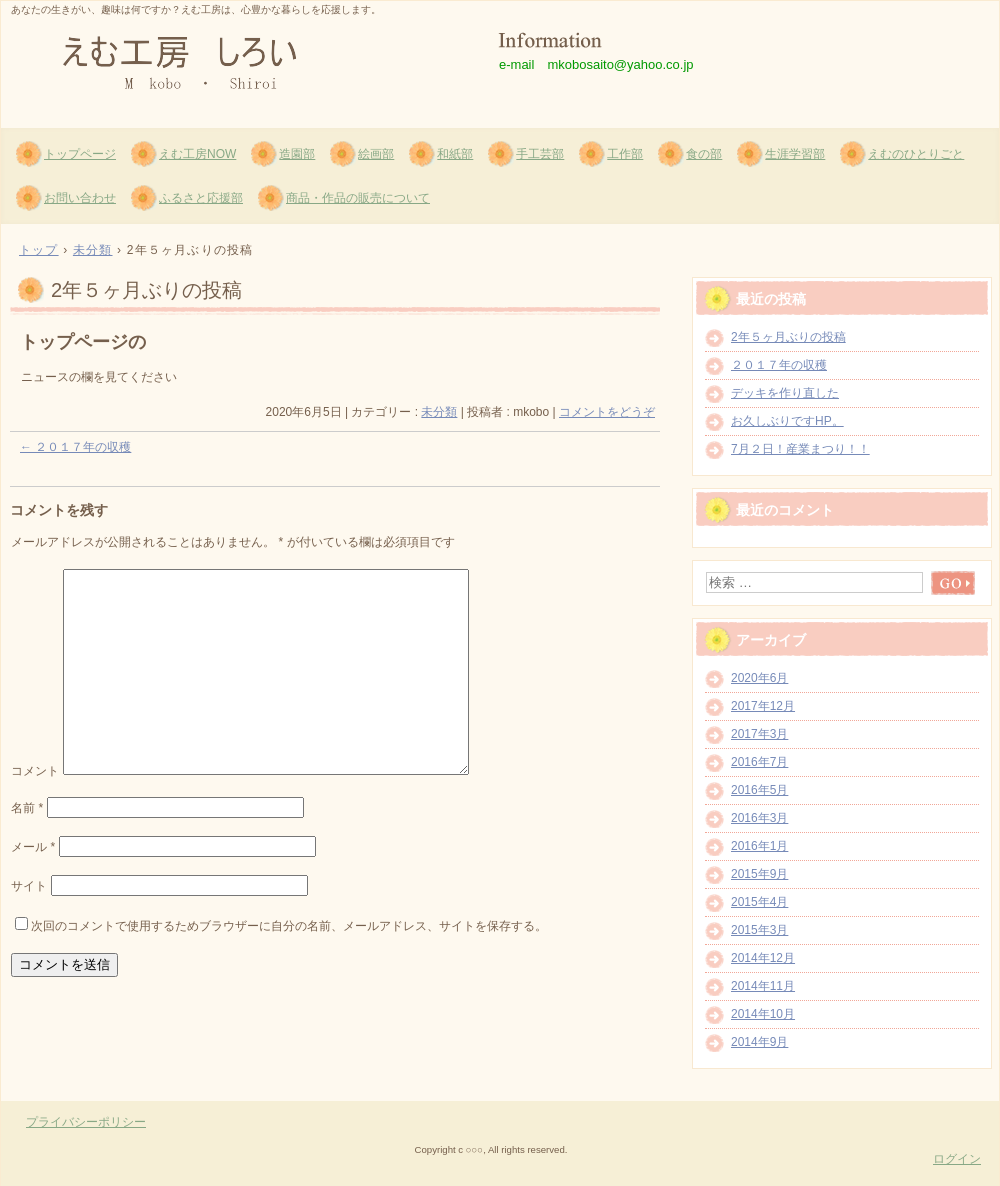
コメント (35, 771)
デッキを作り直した (785, 393)
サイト (29, 886)
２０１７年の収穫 (75, 447)
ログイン (957, 1159)
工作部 (625, 154)
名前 (27, 808)
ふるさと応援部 (201, 198)
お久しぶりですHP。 (787, 421)
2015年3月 (759, 930)
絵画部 (376, 154)
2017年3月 (759, 734)
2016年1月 (759, 846)
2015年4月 (759, 902)
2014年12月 (763, 958)
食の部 (704, 154)
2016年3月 (759, 818)
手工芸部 (540, 154)
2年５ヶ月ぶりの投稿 (788, 337)
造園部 (297, 154)
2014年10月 (763, 1014)
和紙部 (455, 154)
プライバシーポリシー (86, 1122)
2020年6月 (759, 678)
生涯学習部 (795, 154)
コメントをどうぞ (607, 412)
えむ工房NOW (197, 154)
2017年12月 (763, 706)
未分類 (439, 412)
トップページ (80, 154)
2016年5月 (759, 790)
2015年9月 (759, 874)
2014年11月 (763, 986)
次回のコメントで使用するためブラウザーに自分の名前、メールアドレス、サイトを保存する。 (289, 926)
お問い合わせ (80, 198)
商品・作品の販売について (358, 198)
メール (33, 847)
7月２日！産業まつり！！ (800, 449)
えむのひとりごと (916, 154)
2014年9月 (759, 1042)
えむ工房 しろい (241, 61)
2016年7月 (759, 762)
